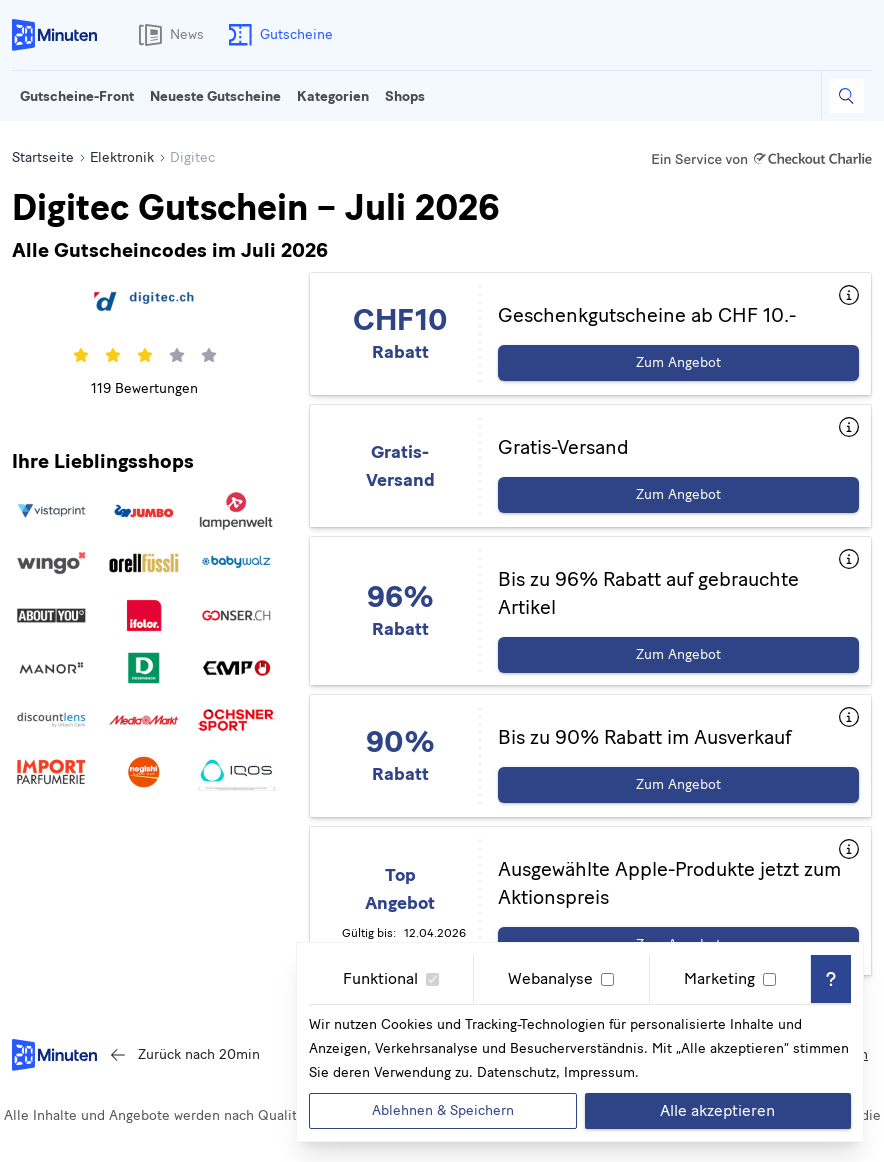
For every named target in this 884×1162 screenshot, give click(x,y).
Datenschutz (516, 1072)
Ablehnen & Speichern (443, 1110)
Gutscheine (276, 35)
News (167, 35)
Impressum (599, 1072)
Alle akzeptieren (717, 1110)
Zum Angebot (678, 362)
